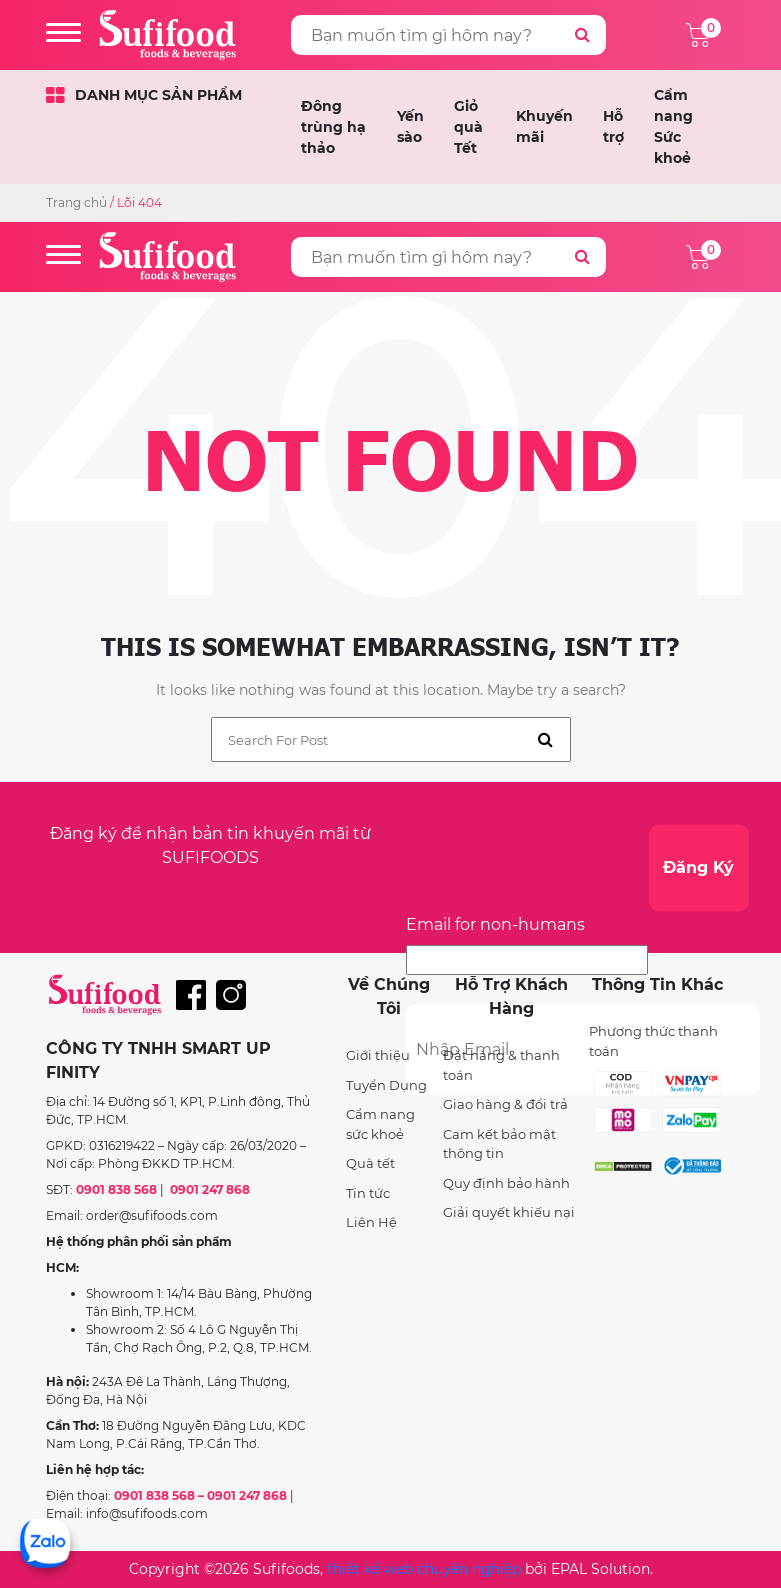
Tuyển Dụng (386, 1085)
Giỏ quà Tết (468, 127)
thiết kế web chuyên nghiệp (424, 1569)
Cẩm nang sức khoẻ (380, 1124)
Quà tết (370, 1163)
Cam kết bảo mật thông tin (499, 1144)
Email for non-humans (495, 924)
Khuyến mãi (544, 126)
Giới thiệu (378, 1055)
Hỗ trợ (613, 126)
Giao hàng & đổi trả (505, 1104)
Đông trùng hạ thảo (333, 127)
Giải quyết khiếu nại (509, 1212)
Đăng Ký (698, 867)
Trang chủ (76, 202)
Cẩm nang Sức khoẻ (673, 126)
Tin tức (368, 1193)
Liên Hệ (371, 1222)
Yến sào (410, 126)
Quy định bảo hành (506, 1183)
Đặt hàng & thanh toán (501, 1065)
